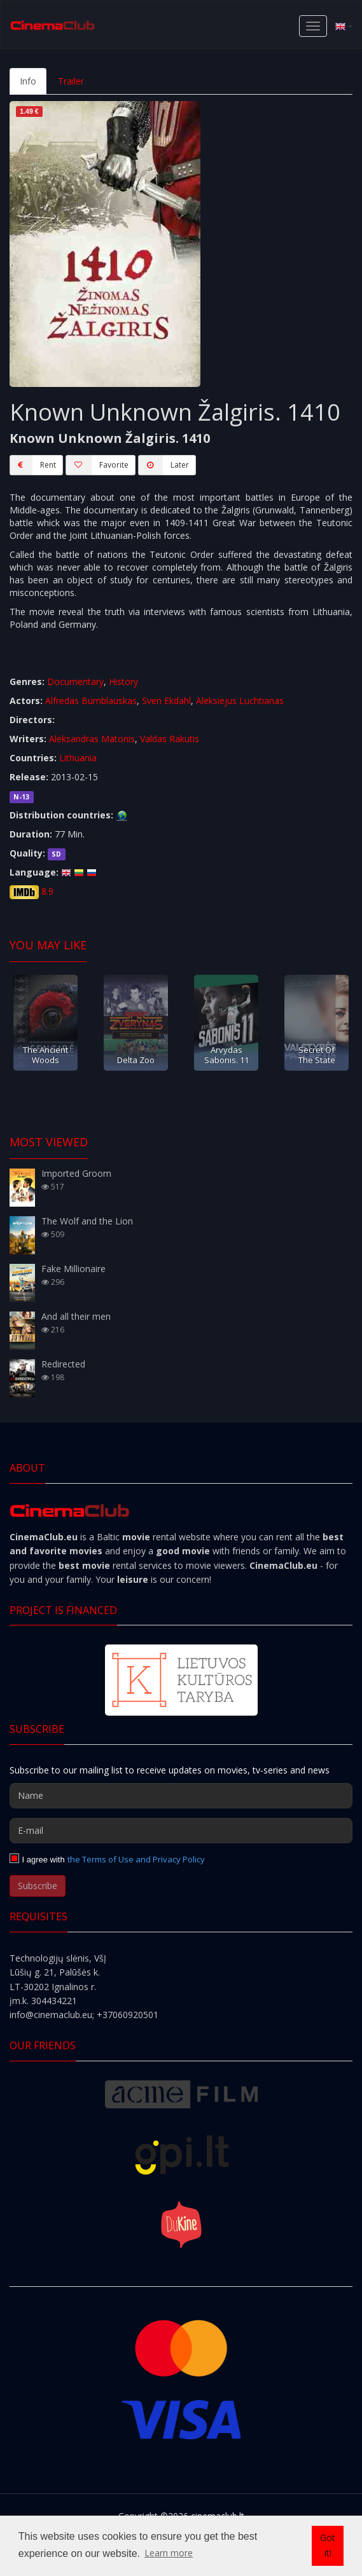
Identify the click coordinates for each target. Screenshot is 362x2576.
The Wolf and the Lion (87, 1221)
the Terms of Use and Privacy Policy (136, 1859)
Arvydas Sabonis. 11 (226, 1054)
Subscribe (37, 1886)
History (123, 681)
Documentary (75, 681)
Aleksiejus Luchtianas (240, 701)
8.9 (47, 891)
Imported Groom (76, 1173)
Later (163, 465)
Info (28, 81)
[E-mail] (181, 1830)
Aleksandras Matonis (92, 739)
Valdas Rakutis (169, 739)
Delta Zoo (136, 1060)
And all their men (76, 1316)
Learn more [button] (168, 2553)
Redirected (63, 1364)
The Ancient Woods (45, 1054)
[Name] (181, 1795)
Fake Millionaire (73, 1269)
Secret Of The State (316, 1054)
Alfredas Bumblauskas (91, 701)
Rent (33, 465)
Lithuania (78, 758)
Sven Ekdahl (166, 701)
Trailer (71, 81)
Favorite (97, 465)
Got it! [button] (327, 2545)
